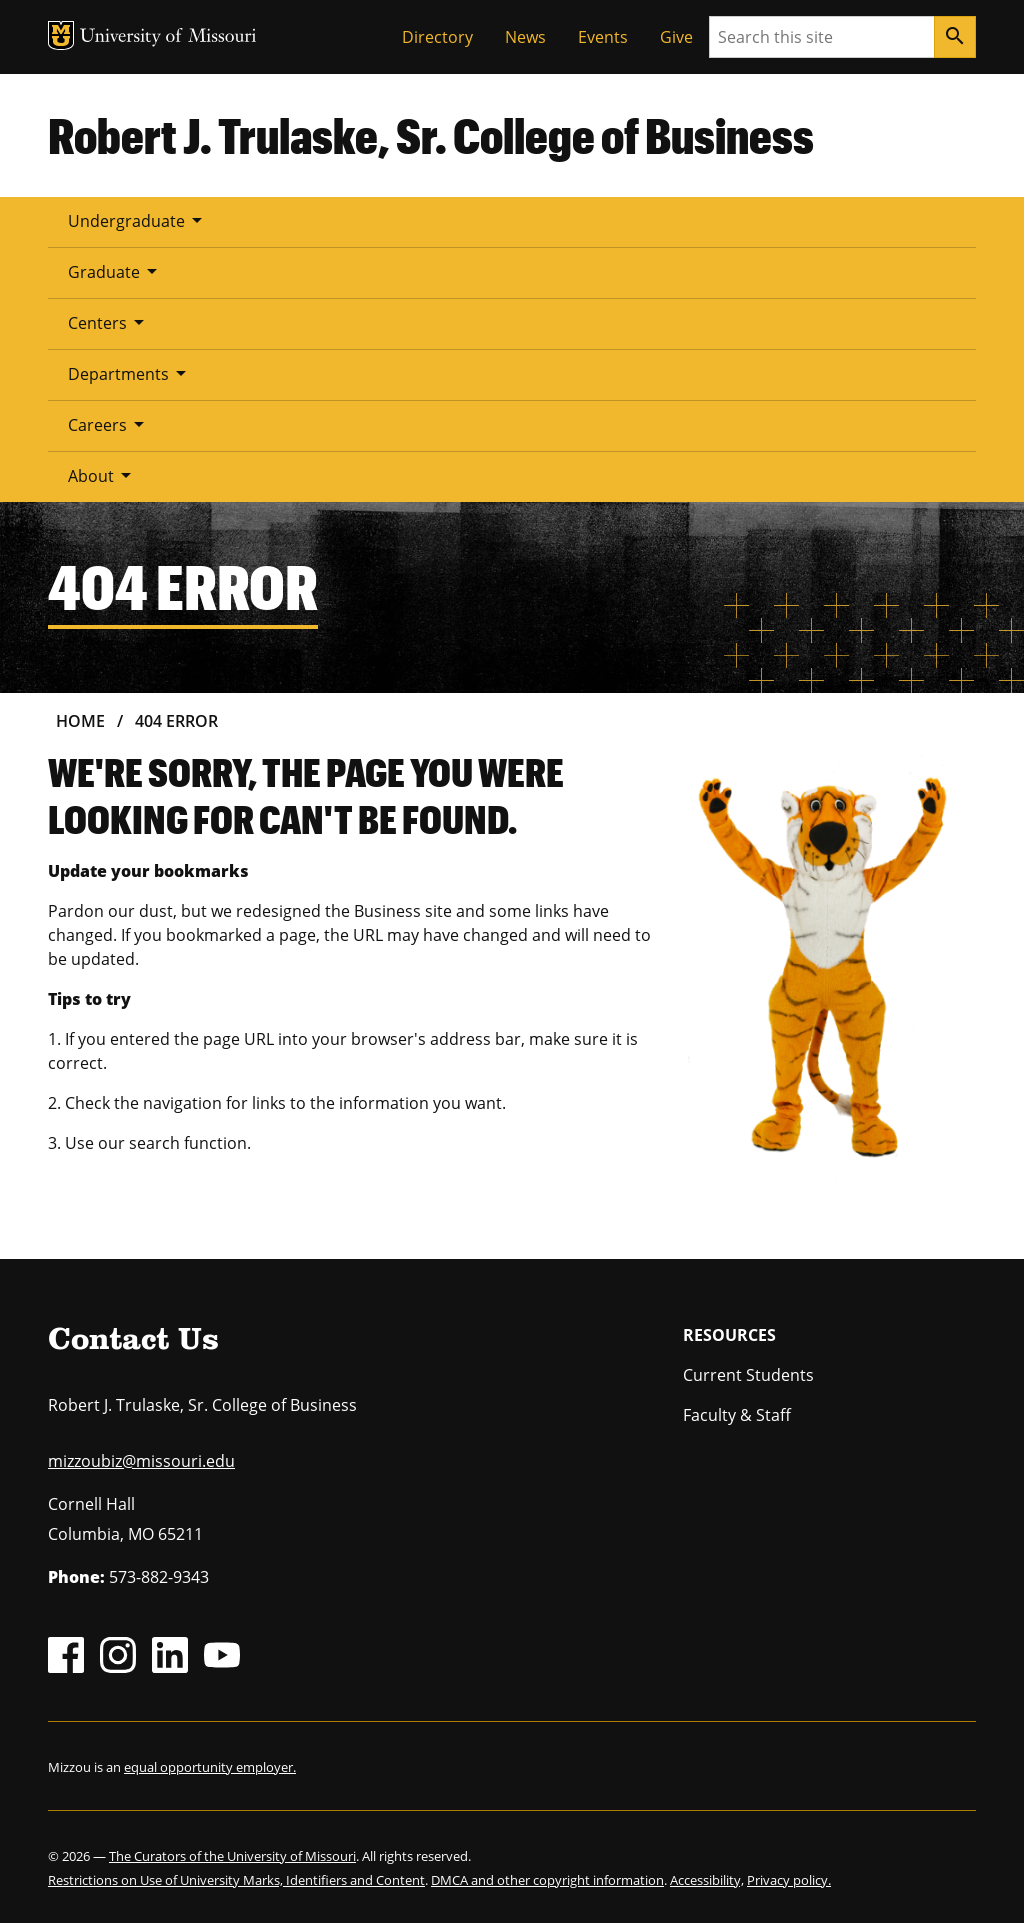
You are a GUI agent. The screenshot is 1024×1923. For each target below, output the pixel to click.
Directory (437, 37)
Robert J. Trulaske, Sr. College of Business (431, 135)
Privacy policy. (789, 1880)
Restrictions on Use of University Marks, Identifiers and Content (236, 1880)
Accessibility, (707, 1880)
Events (603, 37)
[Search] (955, 37)
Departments (130, 373)
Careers (109, 424)
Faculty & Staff (737, 1415)
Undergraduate (138, 220)
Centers (109, 322)
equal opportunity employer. (210, 1767)
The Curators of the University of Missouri (232, 1856)
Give (676, 37)
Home (80, 721)
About (103, 475)
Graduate (116, 271)
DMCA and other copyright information (547, 1880)
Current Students (748, 1375)
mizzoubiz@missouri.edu (141, 1461)
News (525, 37)
